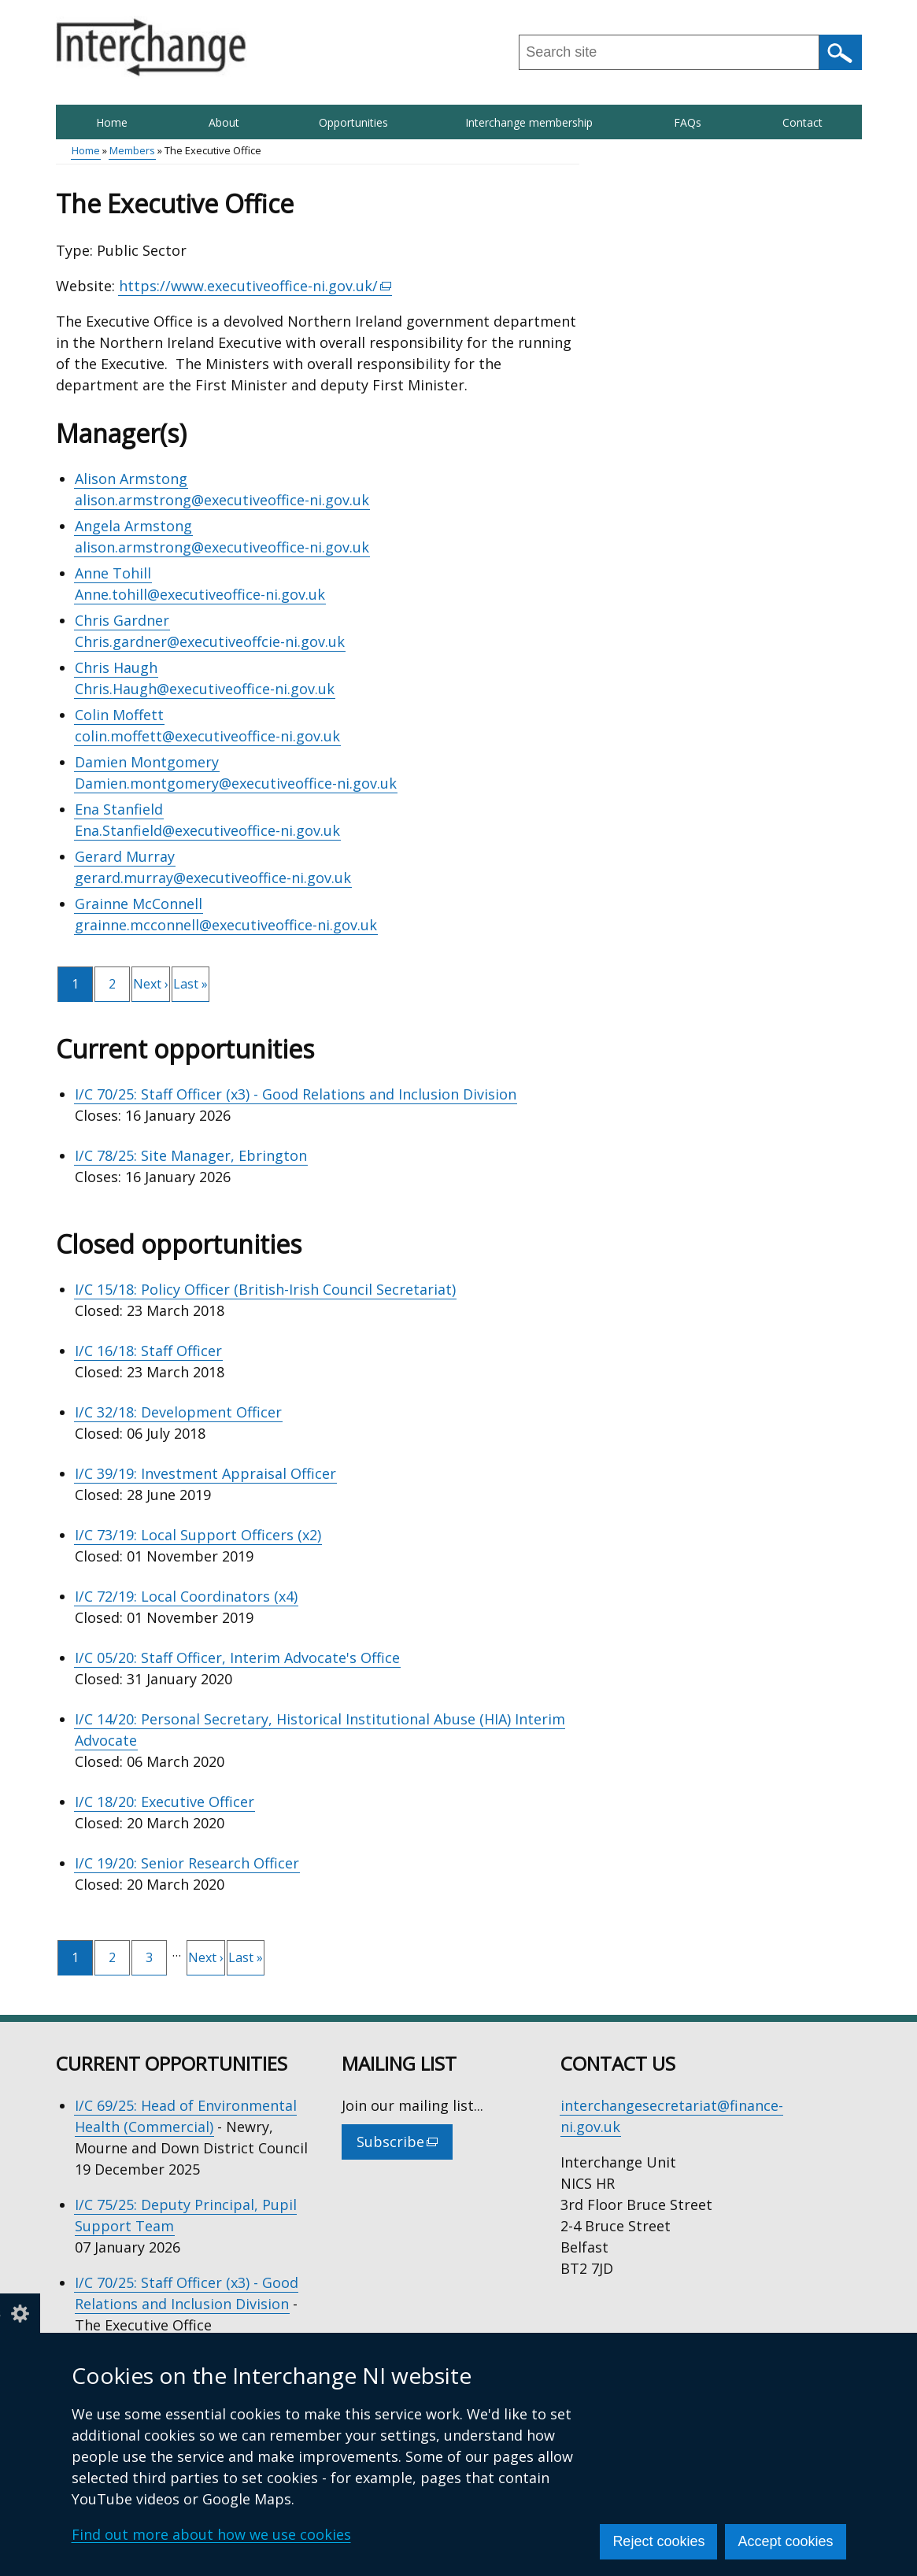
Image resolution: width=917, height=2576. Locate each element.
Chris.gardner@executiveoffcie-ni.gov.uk (210, 641)
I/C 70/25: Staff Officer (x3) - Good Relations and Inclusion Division (295, 1094)
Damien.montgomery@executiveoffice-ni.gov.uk (236, 783)
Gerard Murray (125, 856)
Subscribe (405, 2145)
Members (132, 150)
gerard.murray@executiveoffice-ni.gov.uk (213, 877)
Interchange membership (529, 122)
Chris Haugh (116, 667)
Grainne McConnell (138, 903)
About (224, 122)
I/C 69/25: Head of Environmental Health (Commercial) (186, 2116)
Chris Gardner (122, 620)
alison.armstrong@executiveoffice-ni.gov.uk (222, 499)
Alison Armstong (131, 478)
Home (112, 122)
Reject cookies (658, 2541)
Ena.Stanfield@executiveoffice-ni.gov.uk (207, 830)
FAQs (687, 122)
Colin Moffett (119, 714)
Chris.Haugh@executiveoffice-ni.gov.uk (205, 688)
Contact (802, 122)
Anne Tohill (113, 573)
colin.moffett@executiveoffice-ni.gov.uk (207, 735)
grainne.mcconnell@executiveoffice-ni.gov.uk (226, 924)
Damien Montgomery (147, 761)
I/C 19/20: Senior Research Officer (187, 1862)
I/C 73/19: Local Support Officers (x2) (198, 1534)
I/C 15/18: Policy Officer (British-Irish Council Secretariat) (265, 1289)
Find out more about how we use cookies (211, 2534)
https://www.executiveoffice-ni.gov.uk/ (256, 286)
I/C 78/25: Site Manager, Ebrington (191, 1155)
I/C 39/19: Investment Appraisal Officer (205, 1473)
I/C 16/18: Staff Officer (148, 1350)
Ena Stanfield (119, 809)
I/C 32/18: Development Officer (178, 1412)
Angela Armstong (133, 525)
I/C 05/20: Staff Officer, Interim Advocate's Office (237, 1657)
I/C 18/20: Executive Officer (164, 1801)
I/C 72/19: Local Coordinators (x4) (186, 1596)
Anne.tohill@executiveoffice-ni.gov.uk (200, 594)
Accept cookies (785, 2541)
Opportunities (353, 122)
